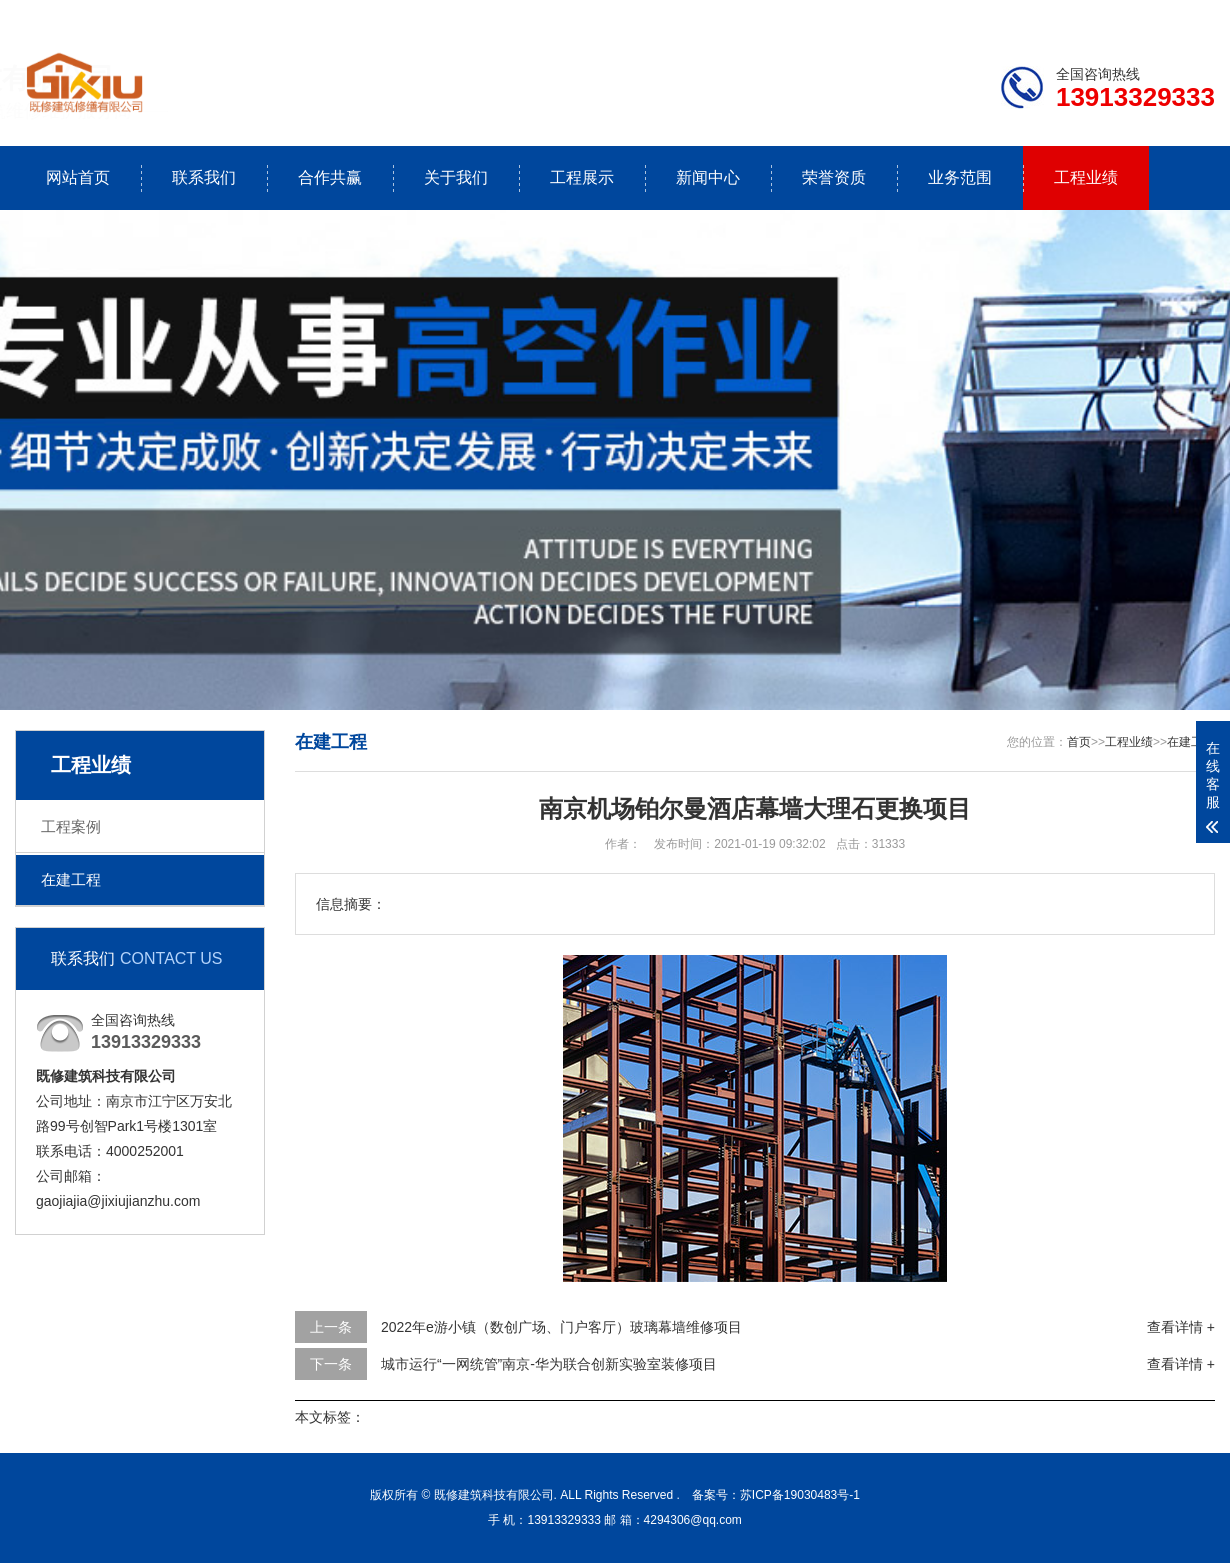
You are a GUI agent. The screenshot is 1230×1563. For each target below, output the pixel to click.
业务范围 (960, 177)
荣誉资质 (834, 177)
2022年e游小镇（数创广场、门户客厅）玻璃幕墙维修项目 (561, 1327)
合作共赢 (330, 177)
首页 (1079, 742)
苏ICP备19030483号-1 (800, 1495)
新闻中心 (708, 177)
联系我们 (1090, 16)
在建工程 (71, 879)
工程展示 (582, 177)
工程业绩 (1086, 177)
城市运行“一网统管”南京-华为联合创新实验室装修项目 (549, 1364)
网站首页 (78, 177)
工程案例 (71, 826)
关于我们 (456, 177)
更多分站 (1187, 16)
